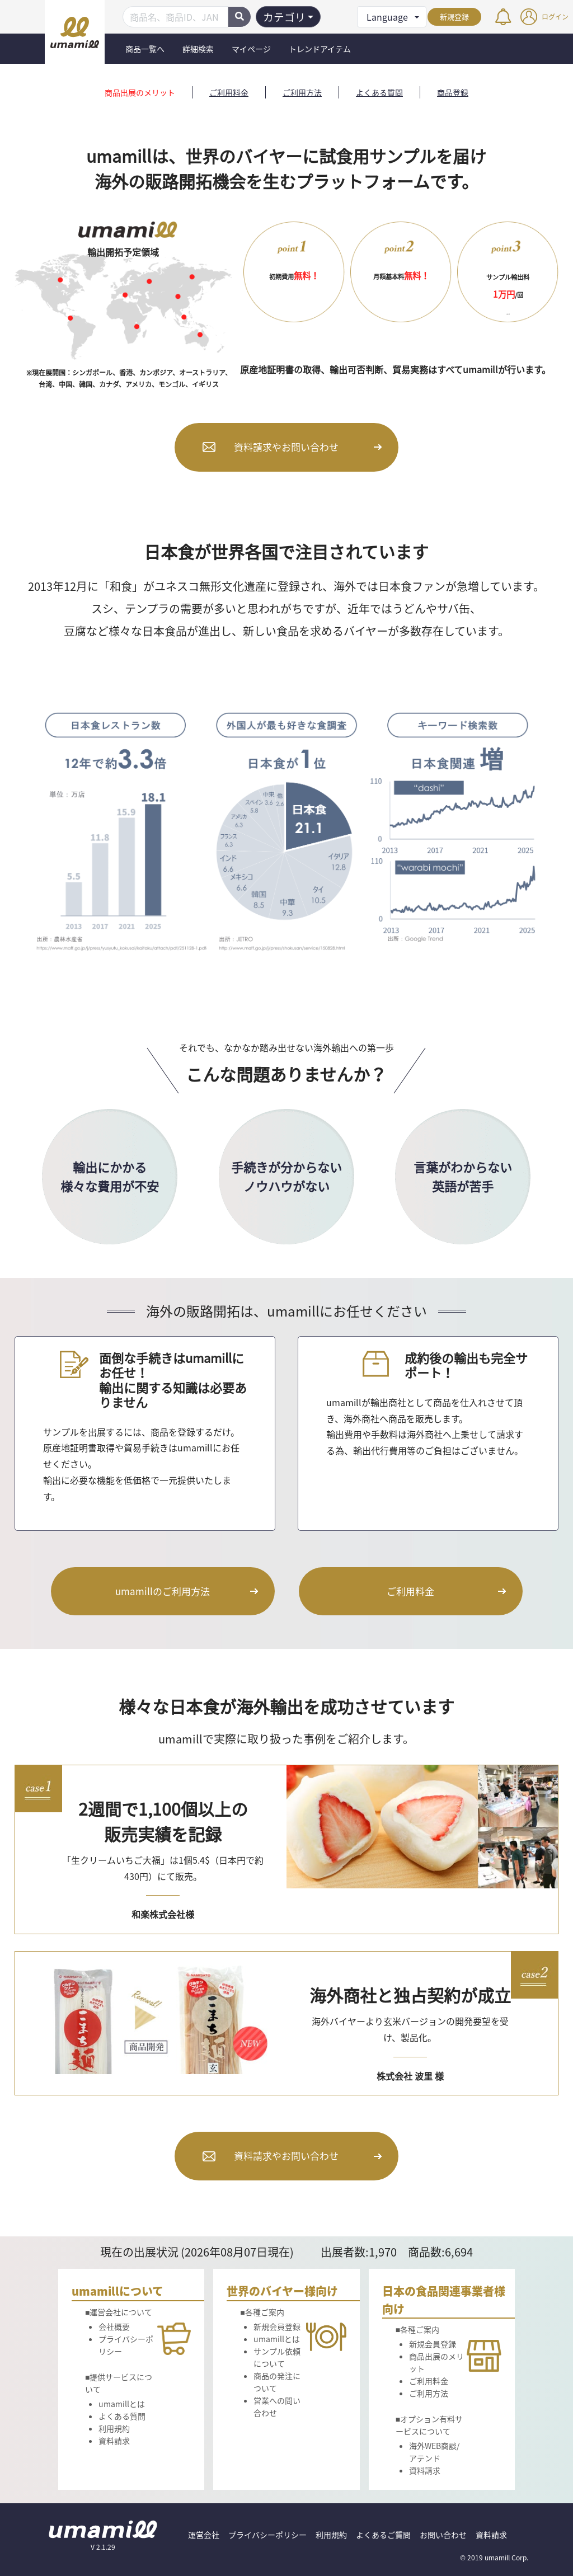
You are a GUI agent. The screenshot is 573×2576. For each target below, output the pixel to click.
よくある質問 (379, 92)
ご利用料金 (228, 92)
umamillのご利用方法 (162, 1591)
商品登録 (452, 92)
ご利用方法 (302, 92)
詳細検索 (198, 48)
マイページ (251, 48)
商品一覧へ (145, 48)
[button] (391, 16)
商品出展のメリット (140, 92)
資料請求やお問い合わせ (286, 447)
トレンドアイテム (320, 48)
